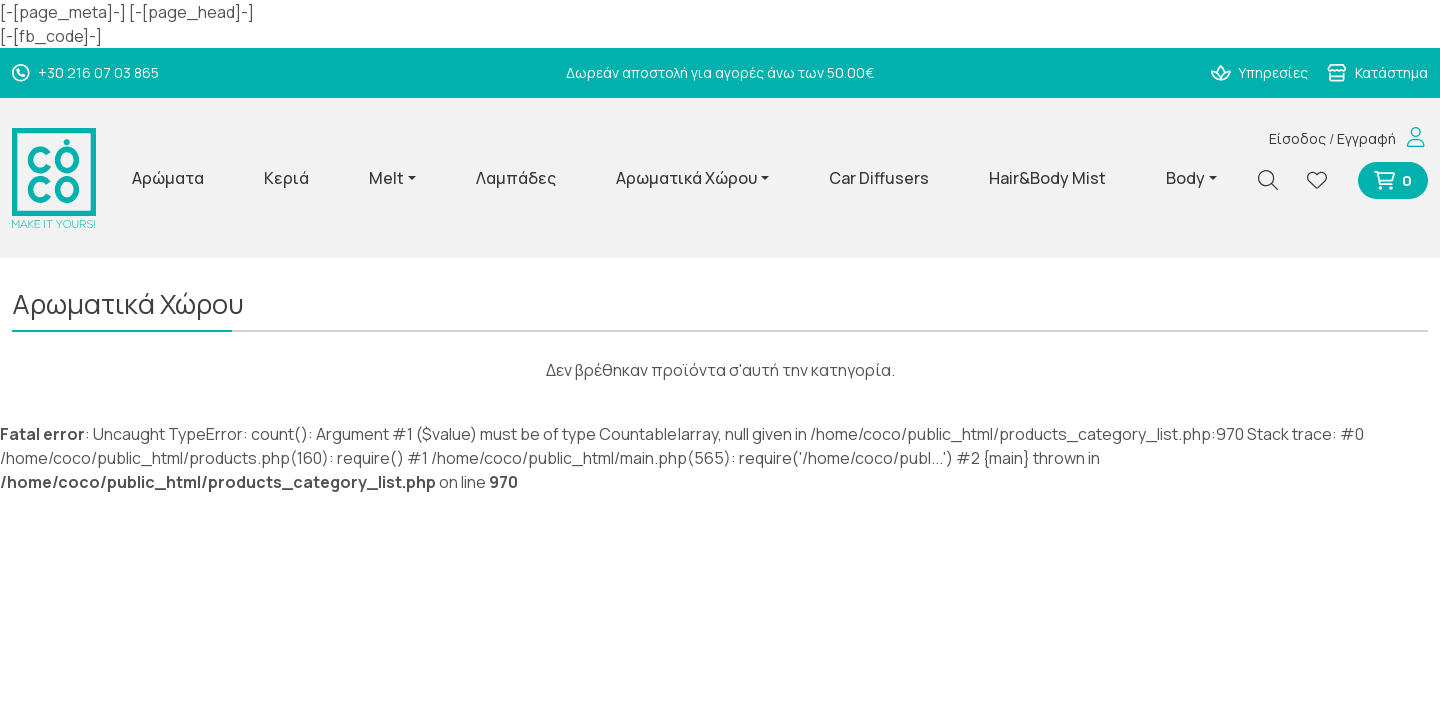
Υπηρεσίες (1260, 72)
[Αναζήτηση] (1276, 180)
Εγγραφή (1366, 138)
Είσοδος (1297, 138)
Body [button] (1185, 178)
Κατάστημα (1377, 72)
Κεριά (286, 178)
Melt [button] (386, 178)
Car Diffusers (879, 178)
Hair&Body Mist (1047, 178)
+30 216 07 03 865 (85, 72)
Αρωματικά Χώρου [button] (686, 178)
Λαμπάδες (516, 178)
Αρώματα (168, 178)
